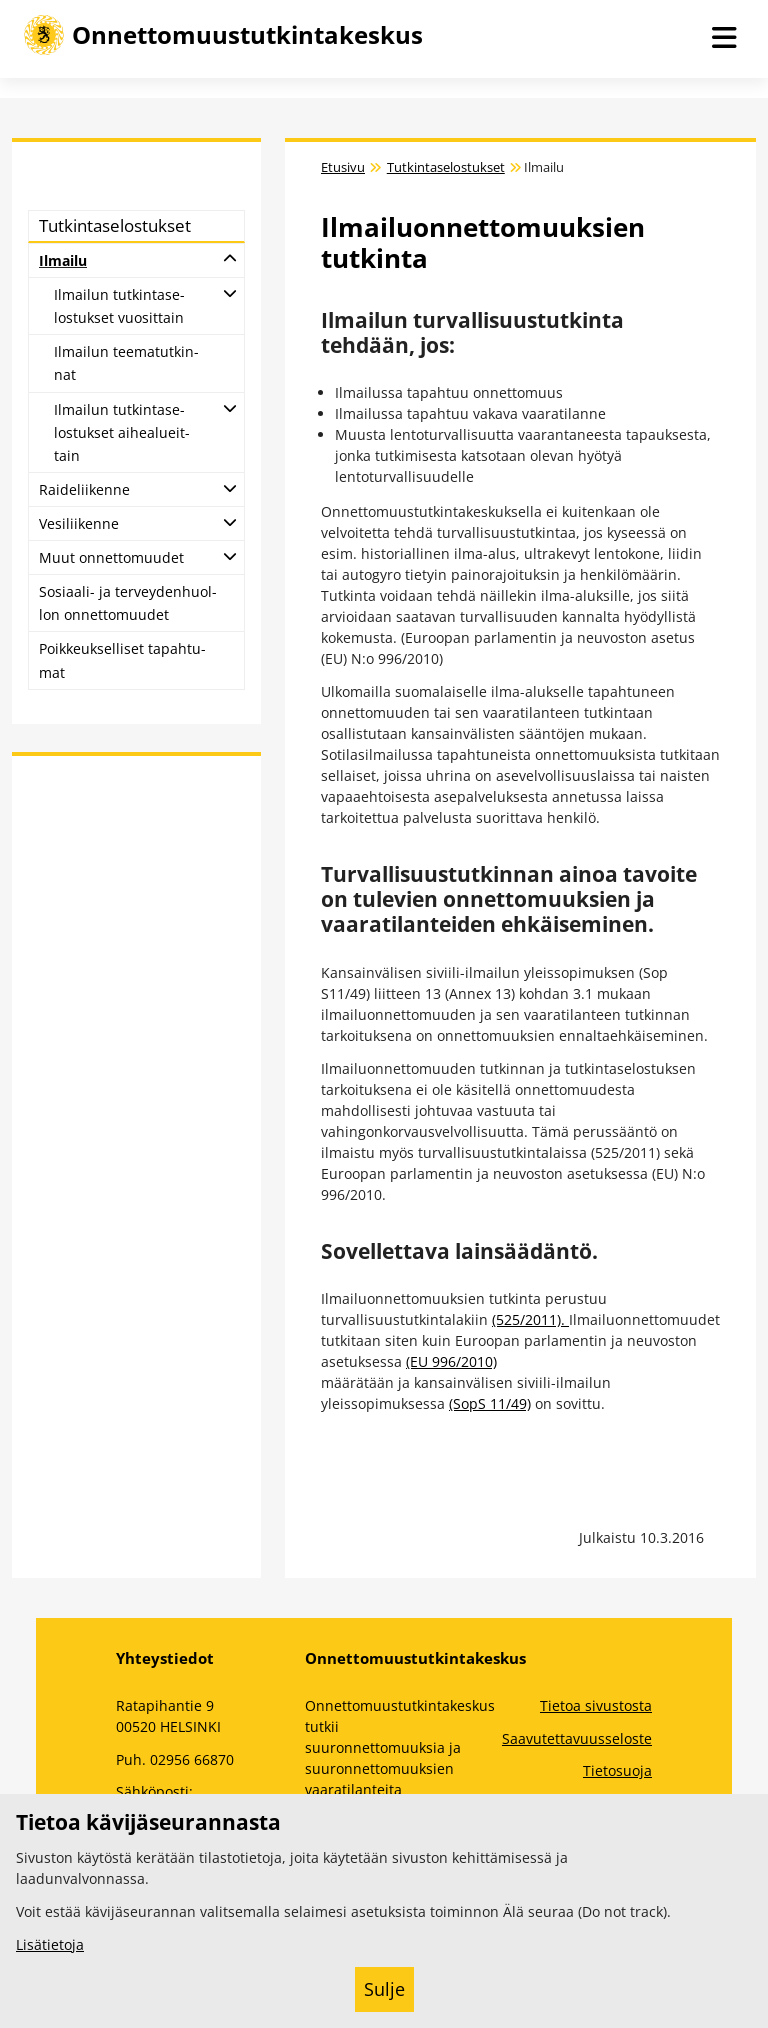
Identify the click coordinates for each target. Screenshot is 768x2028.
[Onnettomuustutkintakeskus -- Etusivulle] (223, 35)
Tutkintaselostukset (446, 167)
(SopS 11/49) (490, 1403)
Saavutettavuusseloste (577, 1738)
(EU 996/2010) (451, 1361)
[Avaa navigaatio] (724, 39)
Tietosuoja (617, 1770)
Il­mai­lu (63, 260)
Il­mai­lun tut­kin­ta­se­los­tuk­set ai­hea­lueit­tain (122, 432)
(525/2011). (530, 1319)
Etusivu (343, 167)
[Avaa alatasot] (230, 258)
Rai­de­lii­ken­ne (84, 489)
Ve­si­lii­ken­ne (79, 523)
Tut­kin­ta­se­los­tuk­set (115, 225)
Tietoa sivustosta (596, 1705)
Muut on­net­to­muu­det (111, 557)
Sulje (384, 1989)
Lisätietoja (50, 1944)
